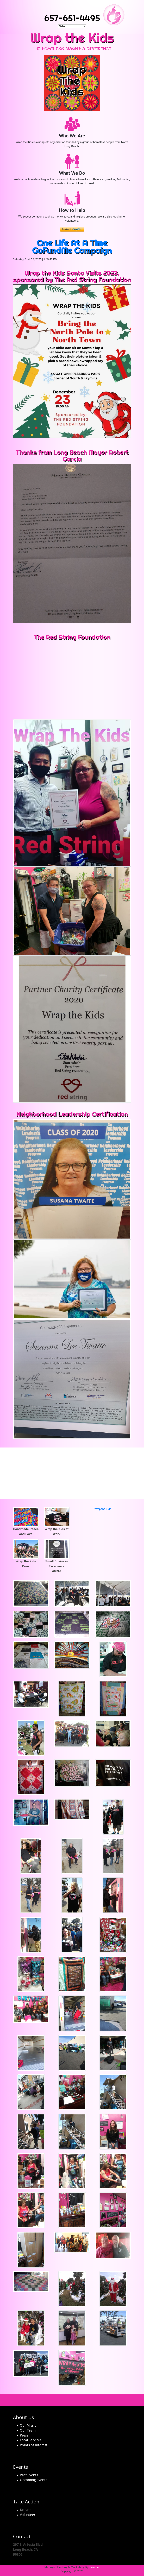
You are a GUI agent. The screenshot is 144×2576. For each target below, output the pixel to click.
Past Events (29, 2475)
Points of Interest (33, 2445)
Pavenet (94, 2567)
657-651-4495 (72, 18)
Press (24, 2435)
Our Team (28, 2430)
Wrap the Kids (102, 1509)
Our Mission (29, 2425)
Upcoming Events (33, 2479)
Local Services (30, 2440)
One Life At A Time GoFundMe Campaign (72, 247)
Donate (26, 2509)
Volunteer (27, 2514)
